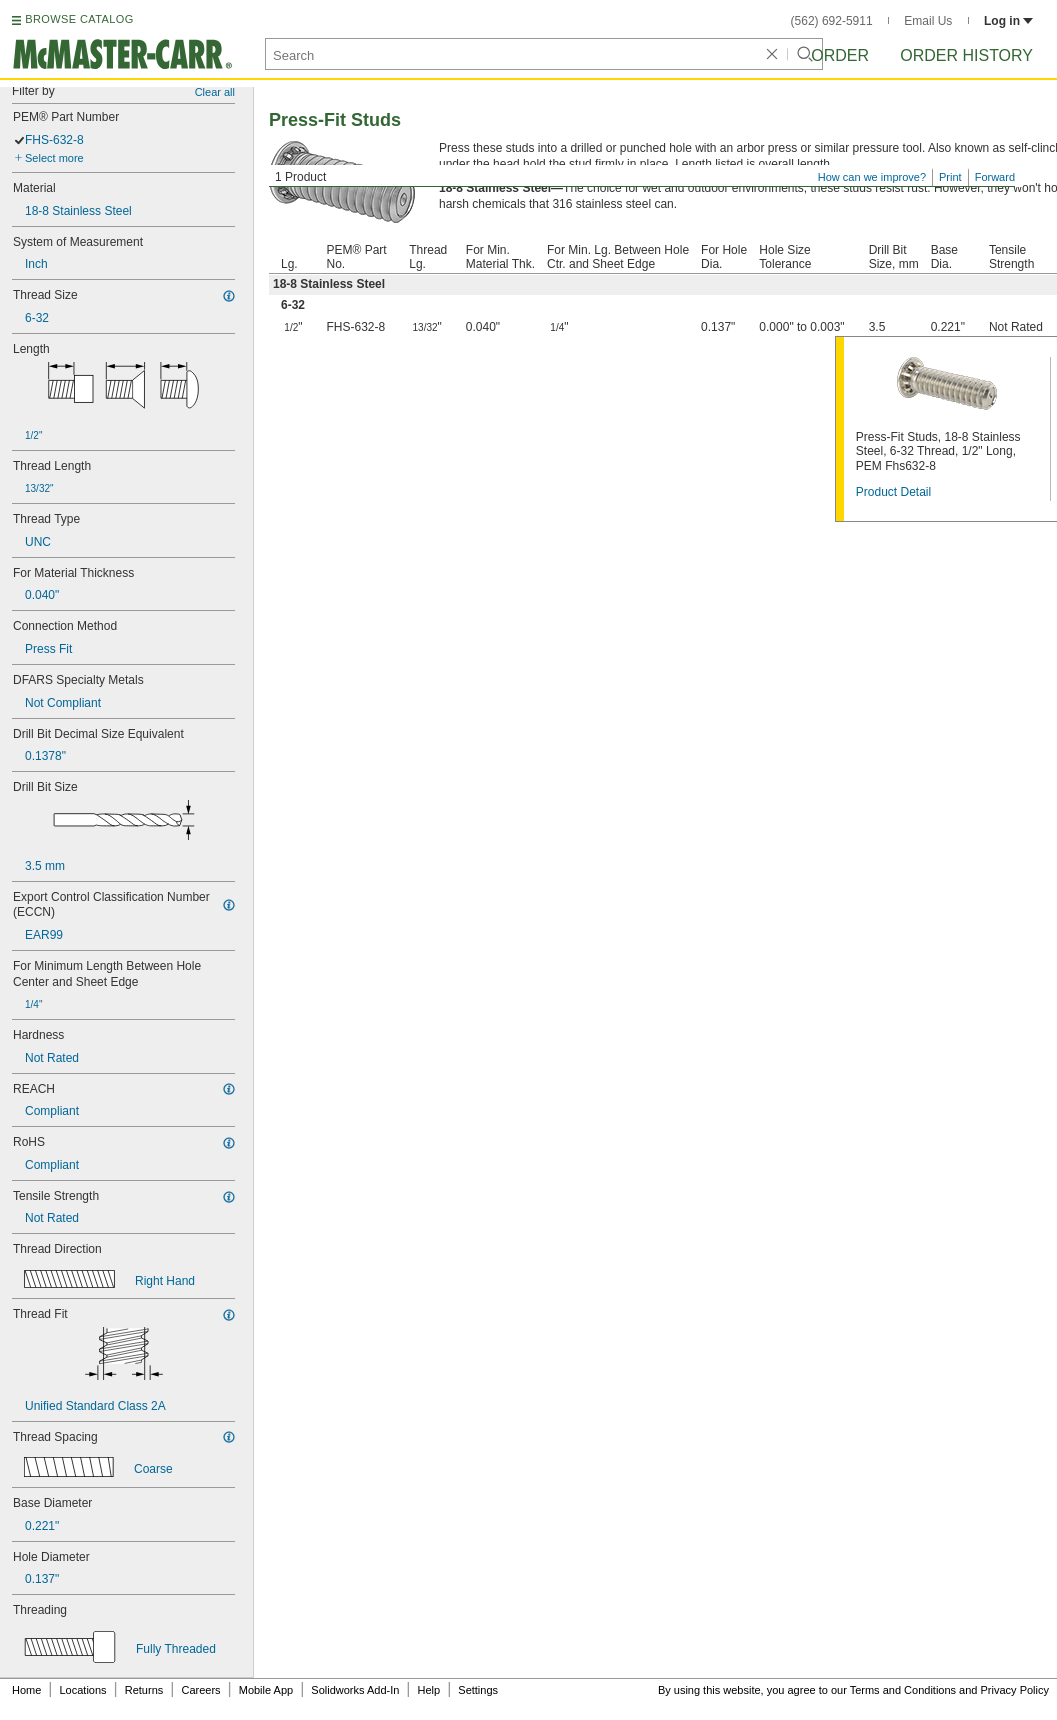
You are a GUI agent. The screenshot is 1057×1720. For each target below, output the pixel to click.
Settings (478, 1690)
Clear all (215, 92)
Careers (200, 1690)
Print (950, 177)
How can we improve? (872, 177)
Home (26, 1690)
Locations (83, 1690)
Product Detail (893, 492)
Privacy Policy (1015, 1690)
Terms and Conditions (903, 1690)
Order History (966, 55)
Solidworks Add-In (355, 1690)
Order (840, 55)
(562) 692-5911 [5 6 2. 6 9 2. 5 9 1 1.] (832, 21)
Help (429, 1690)
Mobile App (266, 1690)
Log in (1008, 21)
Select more (54, 158)
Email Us (928, 21)
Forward (995, 177)
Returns (144, 1690)
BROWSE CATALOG (79, 19)
